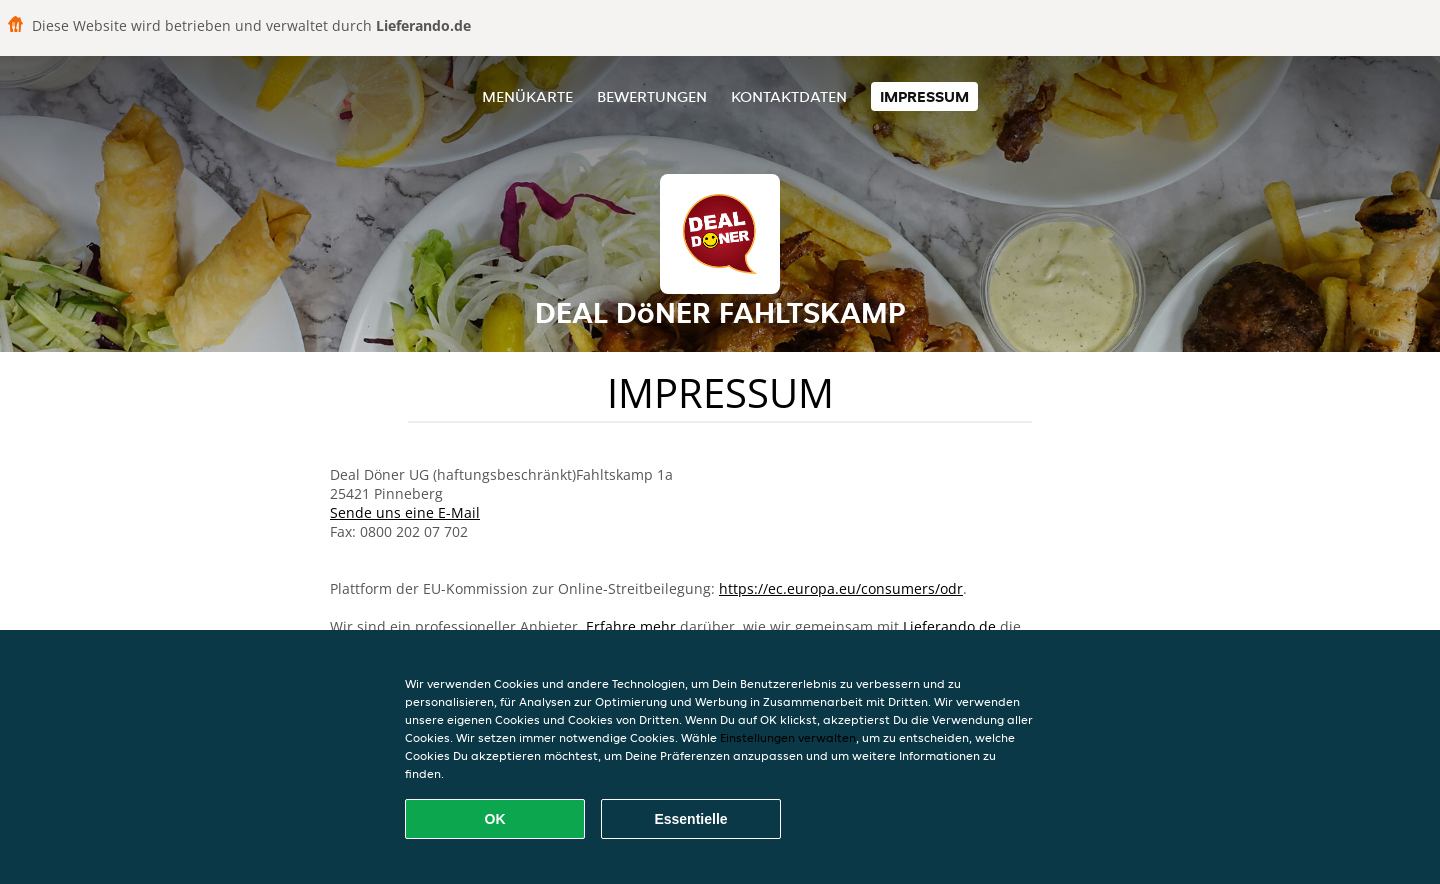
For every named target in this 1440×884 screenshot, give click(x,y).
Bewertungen (652, 96)
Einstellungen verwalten (788, 737)
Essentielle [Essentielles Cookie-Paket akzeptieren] (690, 819)
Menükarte (527, 96)
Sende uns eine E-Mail (405, 512)
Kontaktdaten (789, 96)
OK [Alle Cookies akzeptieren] (495, 819)
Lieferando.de (949, 626)
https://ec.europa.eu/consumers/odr (841, 588)
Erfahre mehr (631, 626)
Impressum (924, 96)
